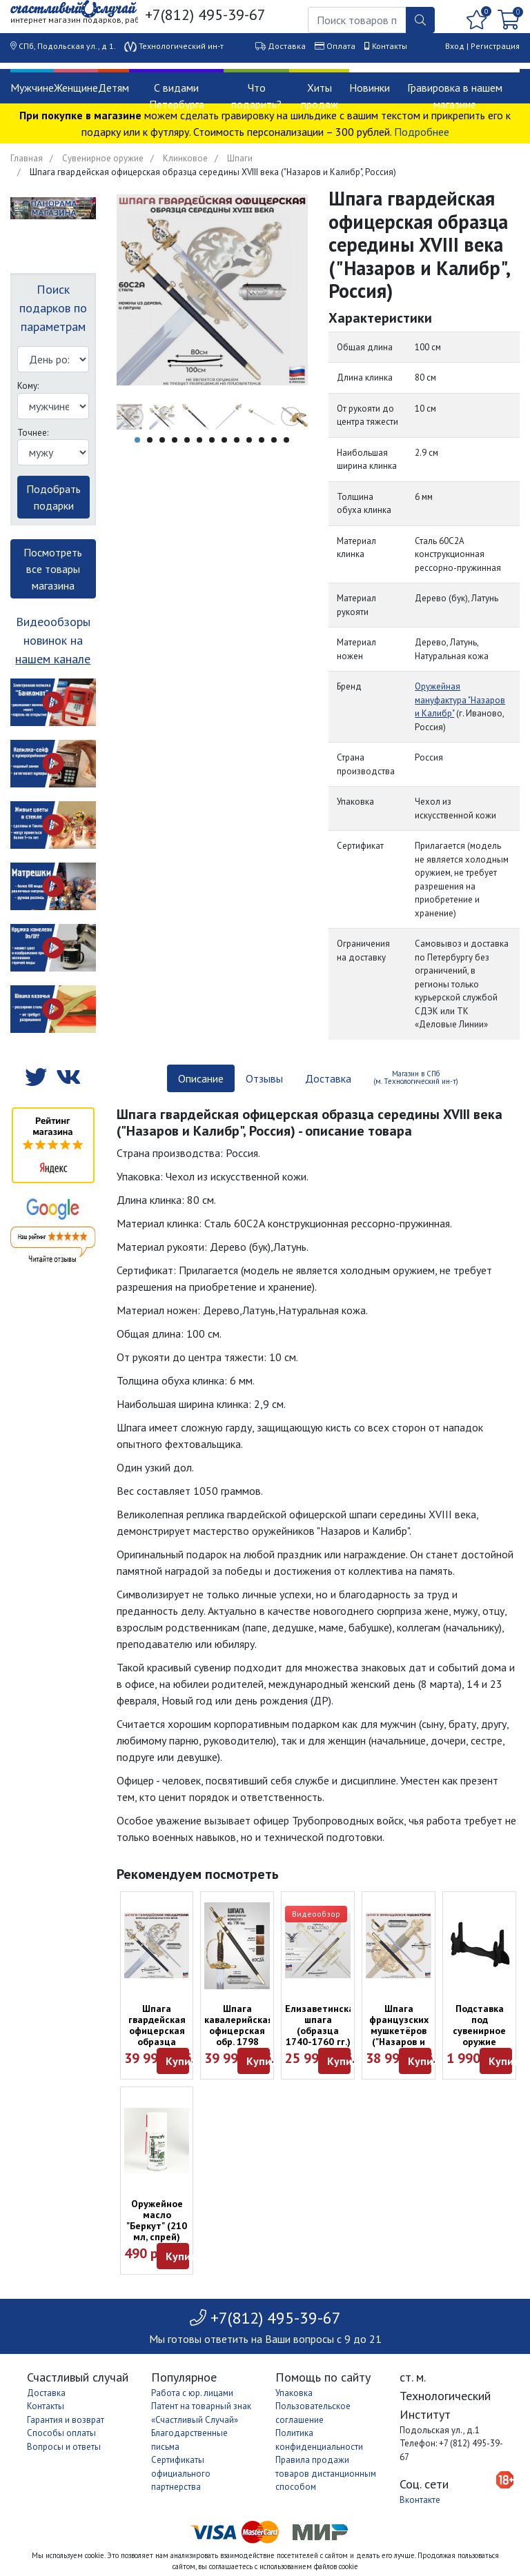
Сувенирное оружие (103, 158)
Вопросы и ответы (64, 2447)
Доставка (287, 46)
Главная (26, 158)
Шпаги (240, 158)
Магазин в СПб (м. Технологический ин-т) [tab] (415, 1077)
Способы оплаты (61, 2433)
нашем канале (52, 659)
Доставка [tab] (328, 1078)
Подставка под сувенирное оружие (479, 2025)
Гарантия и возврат (65, 2420)
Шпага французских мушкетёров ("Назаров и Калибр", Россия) (399, 2036)
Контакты (389, 46)
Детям (113, 87)
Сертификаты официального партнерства (180, 2473)
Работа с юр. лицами (192, 2393)
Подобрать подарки (53, 497)
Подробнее (421, 132)
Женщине (76, 87)
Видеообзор (316, 1914)
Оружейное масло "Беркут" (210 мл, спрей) (156, 2220)
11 (261, 440)
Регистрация (495, 46)
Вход (454, 46)
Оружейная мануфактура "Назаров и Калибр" (460, 700)
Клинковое (185, 158)
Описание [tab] (201, 1078)
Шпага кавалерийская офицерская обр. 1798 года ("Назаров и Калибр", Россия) (238, 2047)
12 (274, 440)
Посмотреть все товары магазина (52, 568)
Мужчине (32, 87)
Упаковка (294, 2393)
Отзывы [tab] (264, 1078)
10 (249, 440)
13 (286, 440)
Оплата (340, 46)
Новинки (369, 87)
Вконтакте (420, 2500)
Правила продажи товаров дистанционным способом (325, 2473)
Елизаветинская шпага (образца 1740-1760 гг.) (322, 2025)
